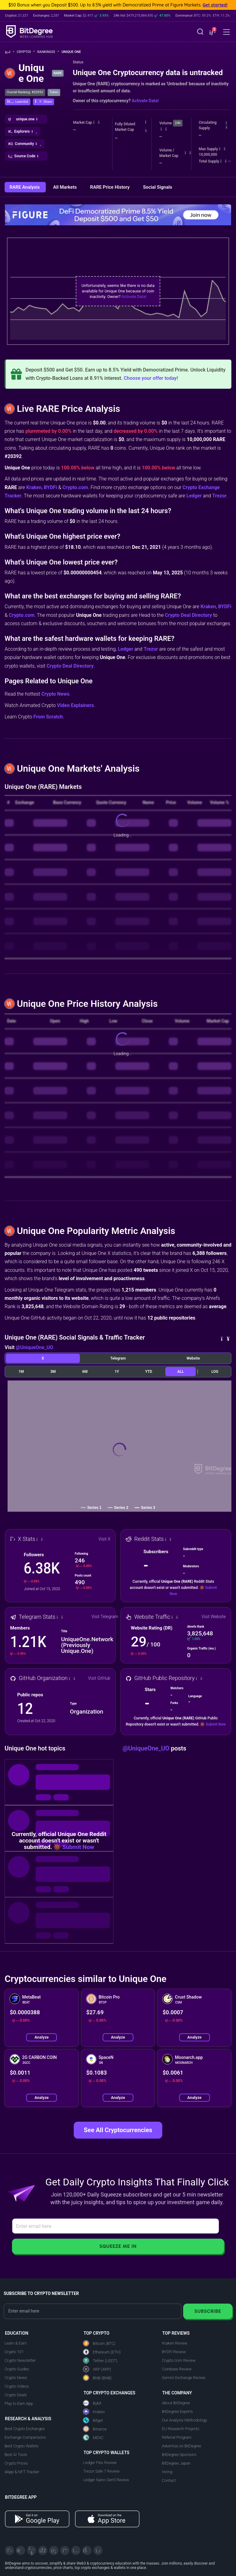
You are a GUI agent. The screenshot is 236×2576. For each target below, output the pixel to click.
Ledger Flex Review (99, 2462)
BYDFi (50, 487)
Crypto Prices (16, 2463)
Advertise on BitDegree (181, 2446)
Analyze (41, 2037)
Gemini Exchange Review (184, 2377)
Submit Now (216, 1724)
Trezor (219, 496)
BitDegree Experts (177, 2411)
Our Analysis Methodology (184, 2420)
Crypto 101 (14, 2351)
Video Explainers (75, 705)
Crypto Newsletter (20, 2360)
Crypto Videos (17, 2386)
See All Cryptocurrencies (118, 2130)
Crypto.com (75, 487)
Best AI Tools (16, 2454)
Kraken (33, 487)
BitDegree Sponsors (179, 2454)
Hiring (167, 2472)
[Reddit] (87, 2550)
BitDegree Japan (176, 2463)
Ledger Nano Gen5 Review (106, 2480)
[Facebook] (42, 2550)
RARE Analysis (25, 187)
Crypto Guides (17, 2369)
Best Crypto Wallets (21, 2446)
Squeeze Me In (117, 2246)
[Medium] (64, 2550)
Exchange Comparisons (25, 2437)
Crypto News (55, 694)
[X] (9, 2550)
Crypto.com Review (178, 2360)
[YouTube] (31, 2550)
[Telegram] (20, 2550)
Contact (169, 2480)
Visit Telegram (105, 1616)
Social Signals (157, 187)
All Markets (65, 187)
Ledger (194, 496)
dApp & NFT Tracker (22, 2472)
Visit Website (214, 1616)
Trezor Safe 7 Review (101, 2471)
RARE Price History (110, 187)
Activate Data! (145, 100)
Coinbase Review (176, 2369)
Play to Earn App (19, 2403)
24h (177, 123)
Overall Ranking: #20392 (25, 92)
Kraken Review (174, 2343)
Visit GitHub (99, 1678)
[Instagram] (76, 2550)
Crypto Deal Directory (188, 615)
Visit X (105, 1539)
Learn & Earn (16, 2343)
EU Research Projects (180, 2428)
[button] (211, 32)
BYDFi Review (174, 2351)
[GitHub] (98, 2550)
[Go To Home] (9, 52)
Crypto (26, 52)
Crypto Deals (16, 2395)
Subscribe (207, 2311)
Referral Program (176, 2437)
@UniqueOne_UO (34, 1347)
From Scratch (48, 717)
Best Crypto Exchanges (25, 2428)
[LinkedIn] (53, 2550)
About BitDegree (176, 2403)
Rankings (48, 52)
